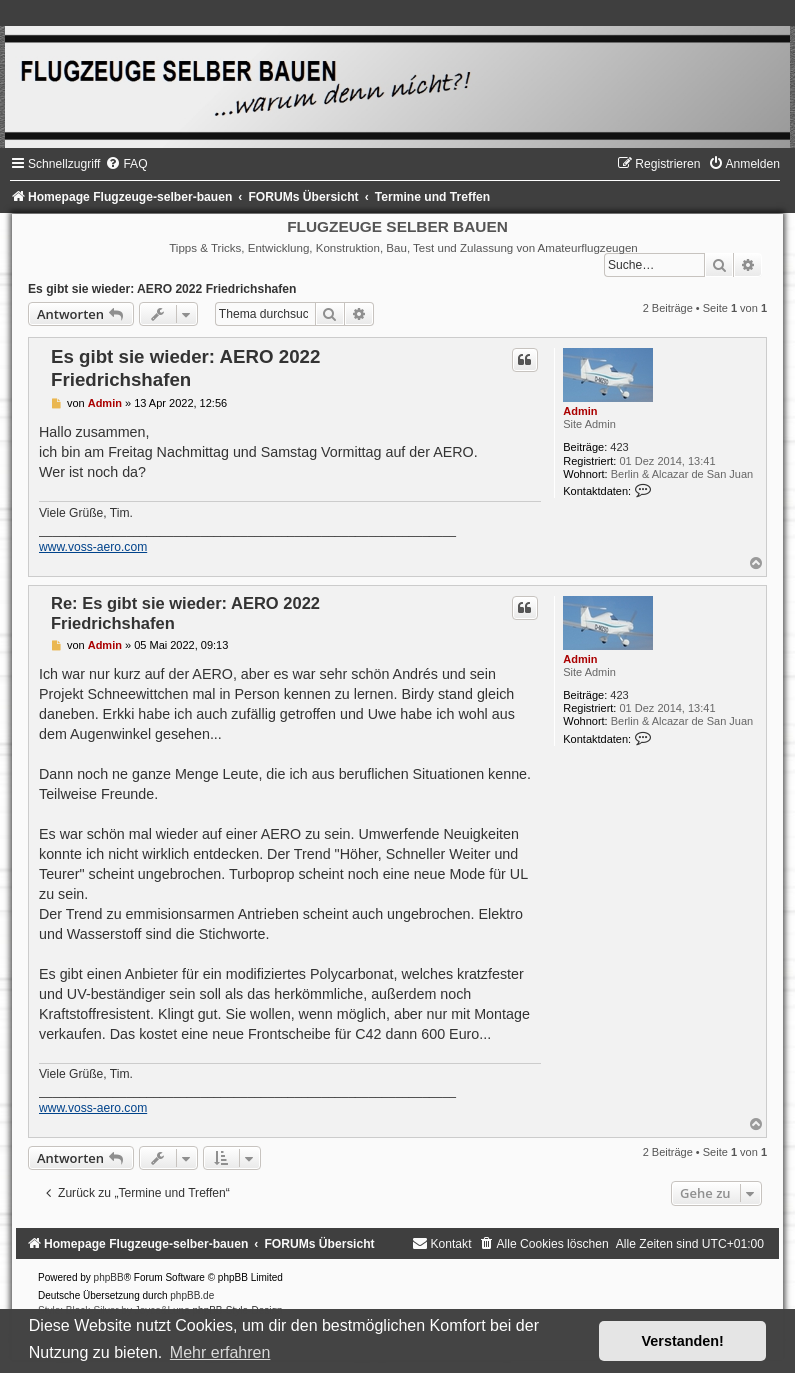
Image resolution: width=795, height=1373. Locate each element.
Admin (580, 411)
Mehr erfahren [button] (220, 1352)
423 (619, 447)
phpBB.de (192, 1295)
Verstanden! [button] (683, 1341)
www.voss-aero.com (93, 547)
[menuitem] (126, 164)
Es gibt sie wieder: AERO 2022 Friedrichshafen (162, 289)
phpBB (109, 1277)
